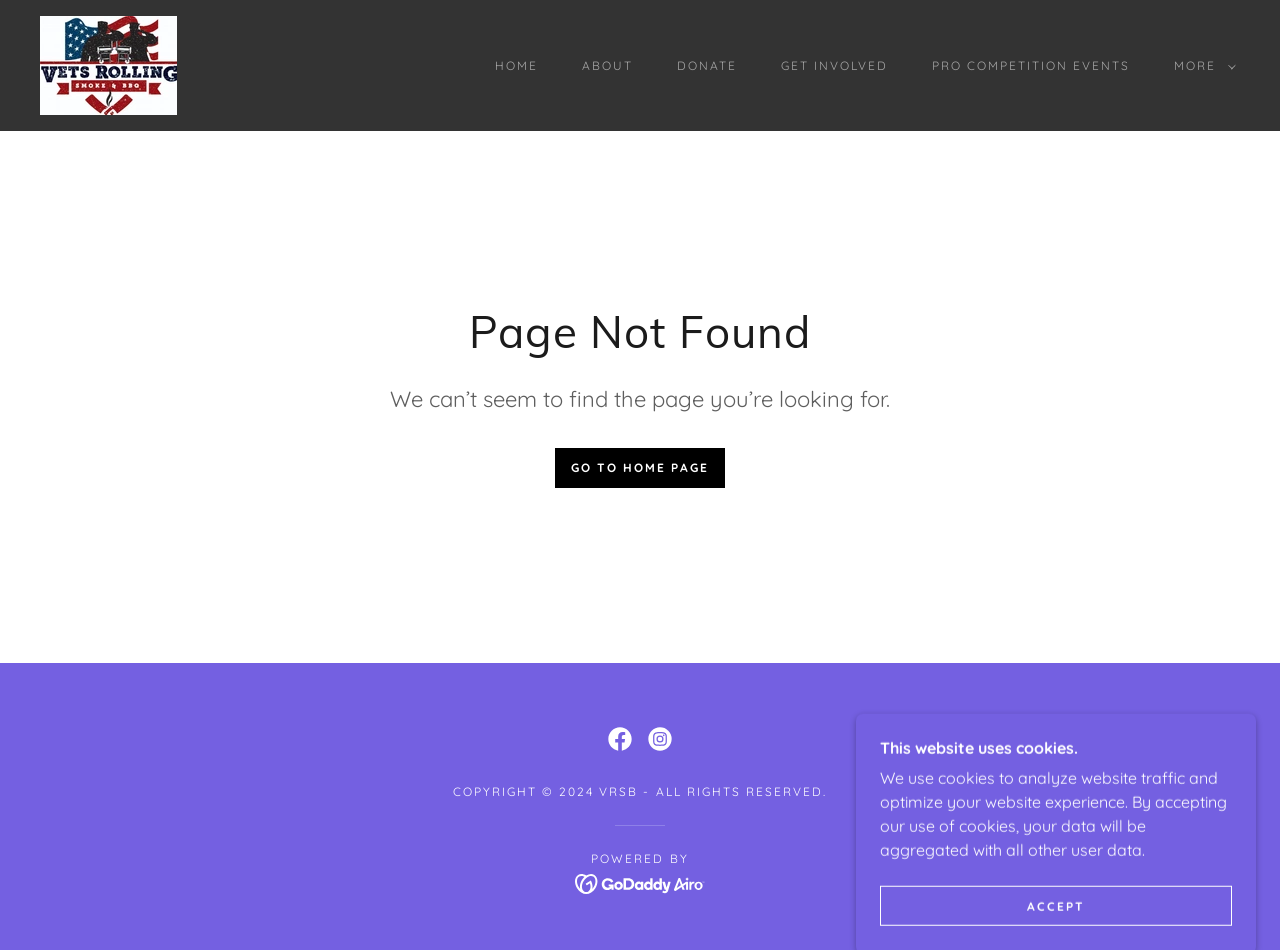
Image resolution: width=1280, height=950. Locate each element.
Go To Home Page (640, 467)
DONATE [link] (707, 65)
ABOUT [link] (607, 65)
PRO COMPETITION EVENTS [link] (1031, 65)
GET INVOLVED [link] (834, 65)
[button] (1201, 66)
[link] (108, 64)
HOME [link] (516, 65)
